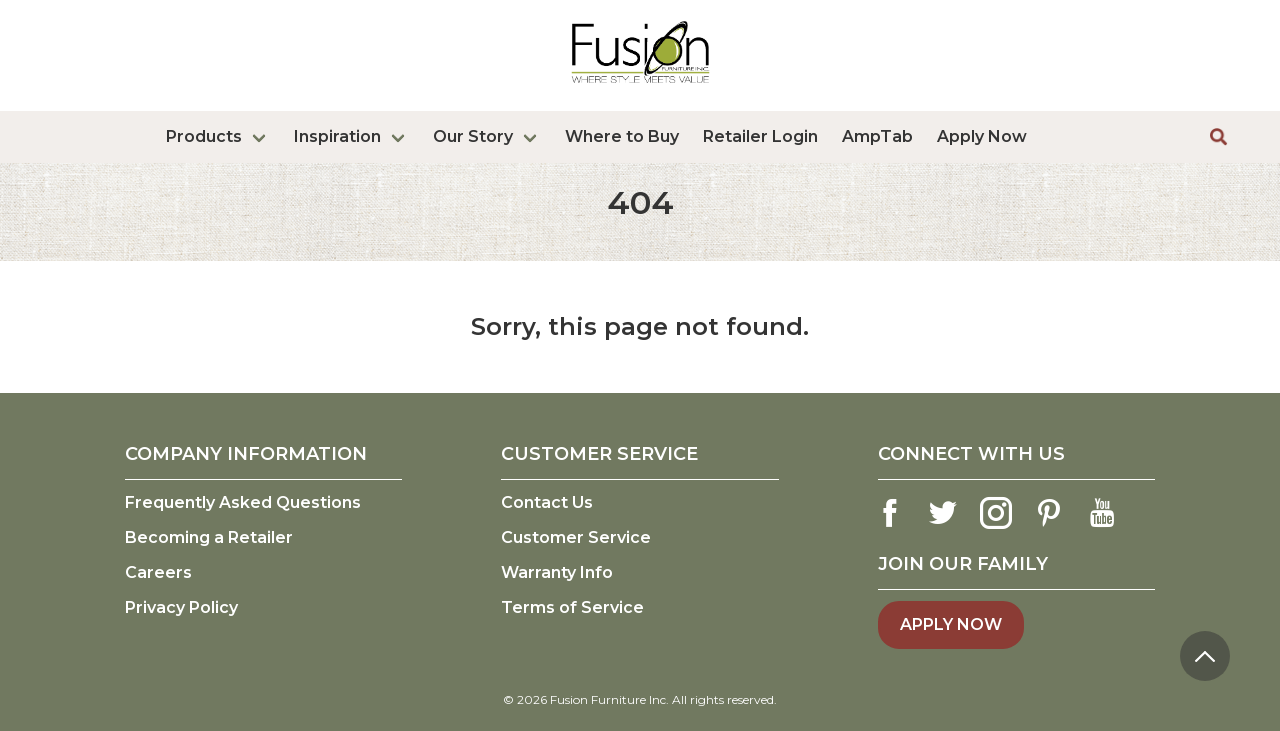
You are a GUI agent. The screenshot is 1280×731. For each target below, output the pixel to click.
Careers (158, 572)
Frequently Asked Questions (243, 502)
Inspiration (337, 136)
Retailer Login (760, 136)
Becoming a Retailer (209, 537)
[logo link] (640, 87)
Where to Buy (622, 136)
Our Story (473, 136)
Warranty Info (557, 572)
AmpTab (877, 136)
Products (204, 136)
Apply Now (982, 136)
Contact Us (547, 502)
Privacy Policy (181, 607)
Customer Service (576, 537)
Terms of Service (572, 607)
